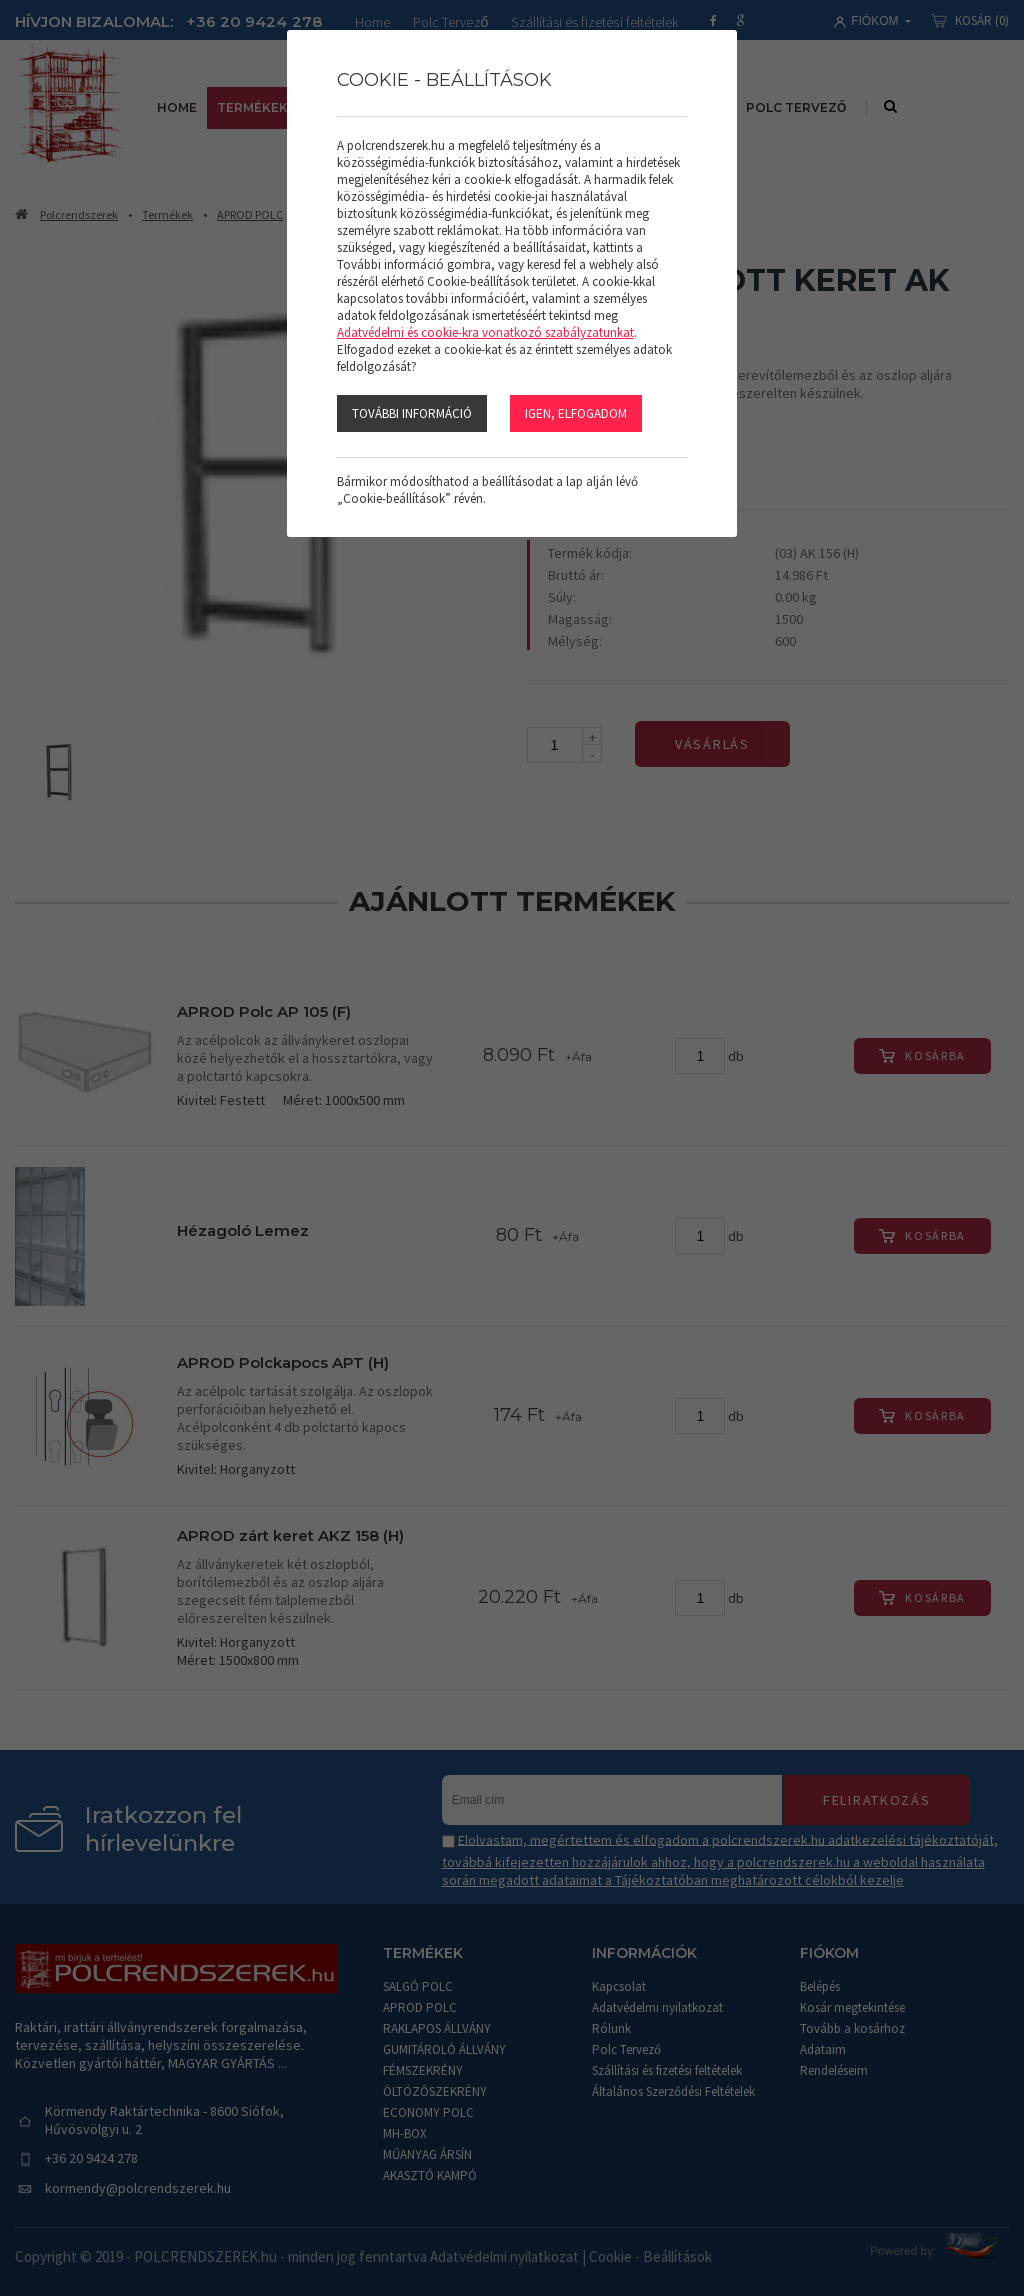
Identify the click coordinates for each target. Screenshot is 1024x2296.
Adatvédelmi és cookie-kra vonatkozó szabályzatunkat (485, 332)
